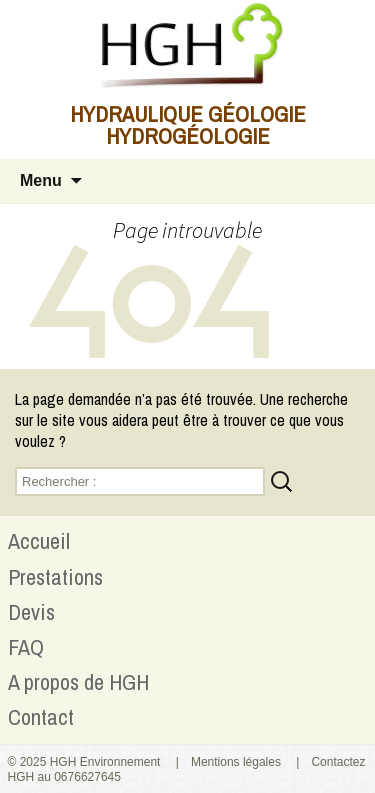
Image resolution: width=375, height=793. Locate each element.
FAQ (26, 647)
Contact (41, 717)
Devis (31, 612)
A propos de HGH (78, 682)
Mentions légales (236, 762)
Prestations (55, 577)
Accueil (39, 541)
